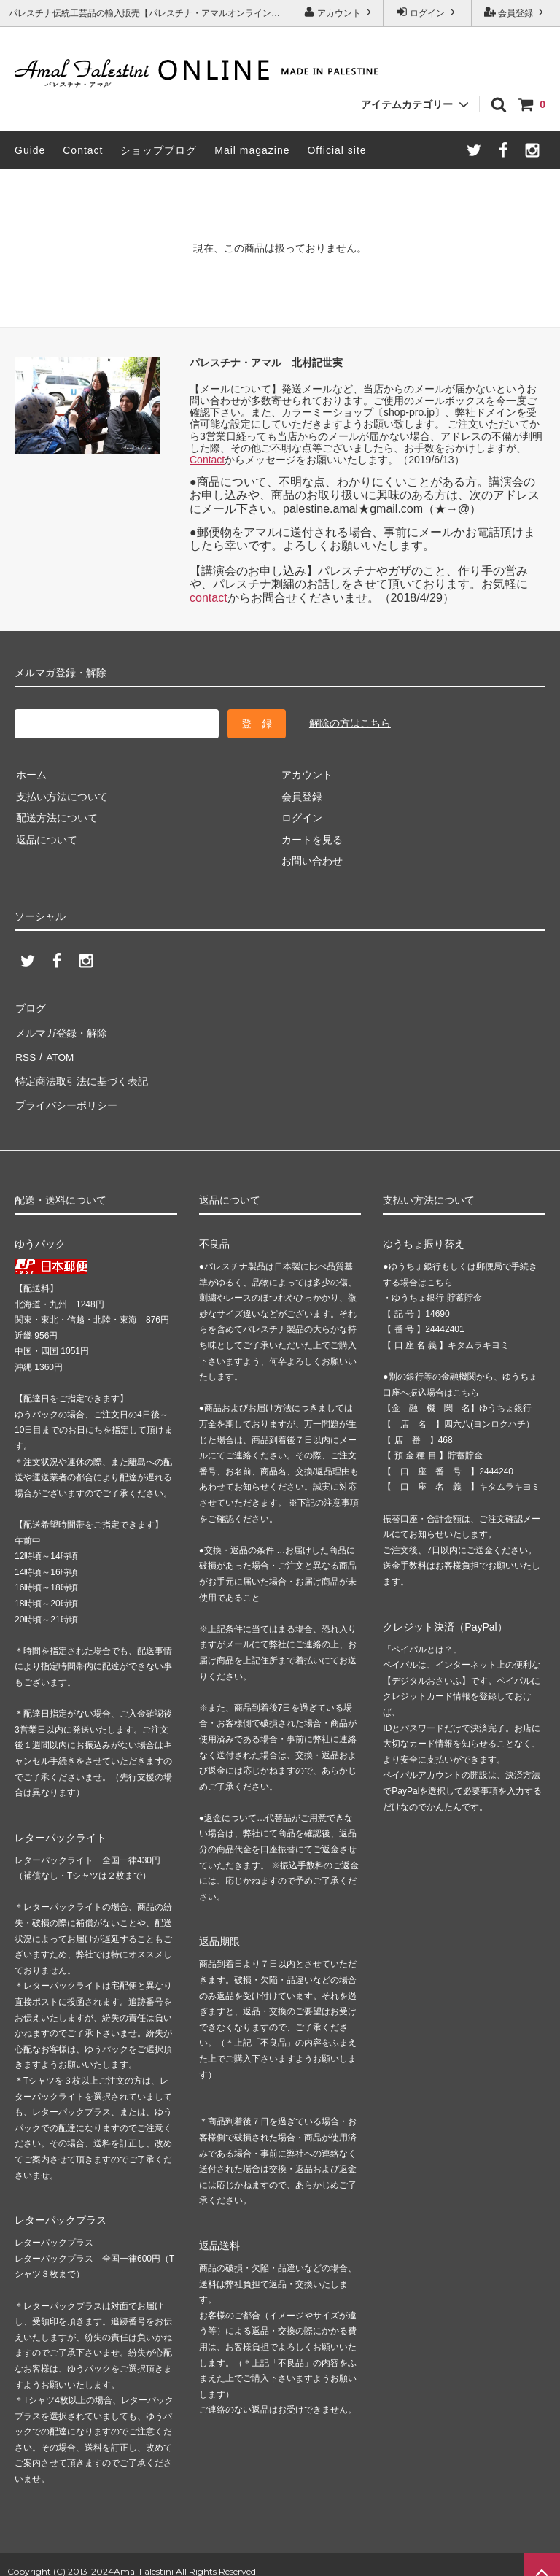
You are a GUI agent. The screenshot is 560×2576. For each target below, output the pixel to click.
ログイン (427, 12)
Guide (30, 150)
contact (209, 598)
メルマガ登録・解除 (60, 1028)
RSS (25, 1050)
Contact (83, 150)
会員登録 (516, 12)
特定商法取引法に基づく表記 (81, 1072)
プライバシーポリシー (66, 1093)
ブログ (30, 1007)
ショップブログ (158, 150)
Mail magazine (251, 150)
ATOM (58, 1050)
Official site (336, 150)
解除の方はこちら (350, 723)
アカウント (339, 12)
